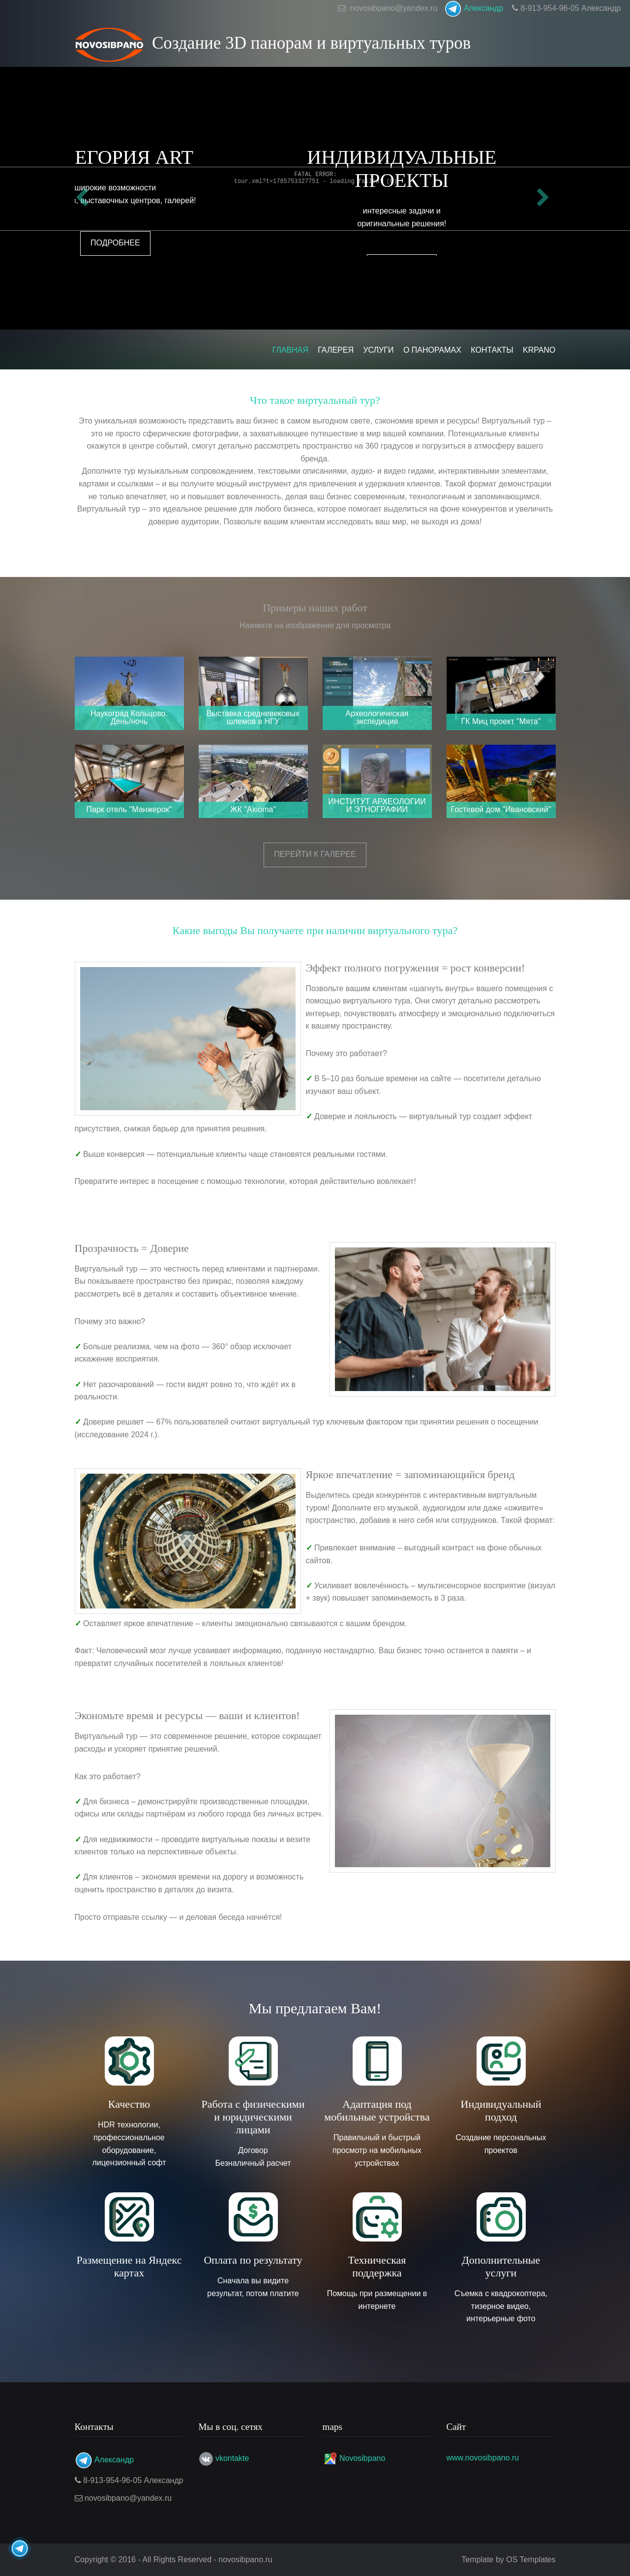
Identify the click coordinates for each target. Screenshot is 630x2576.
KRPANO (539, 350)
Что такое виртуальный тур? (315, 400)
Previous (84, 198)
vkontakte (232, 2458)
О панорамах (432, 350)
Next (546, 198)
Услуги (378, 350)
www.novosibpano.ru (483, 2458)
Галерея (336, 350)
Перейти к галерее (315, 854)
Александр (474, 8)
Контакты (492, 350)
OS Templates (530, 2559)
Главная (290, 350)
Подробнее (315, 243)
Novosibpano (362, 2458)
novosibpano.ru (245, 2559)
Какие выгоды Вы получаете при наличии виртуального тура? (315, 930)
